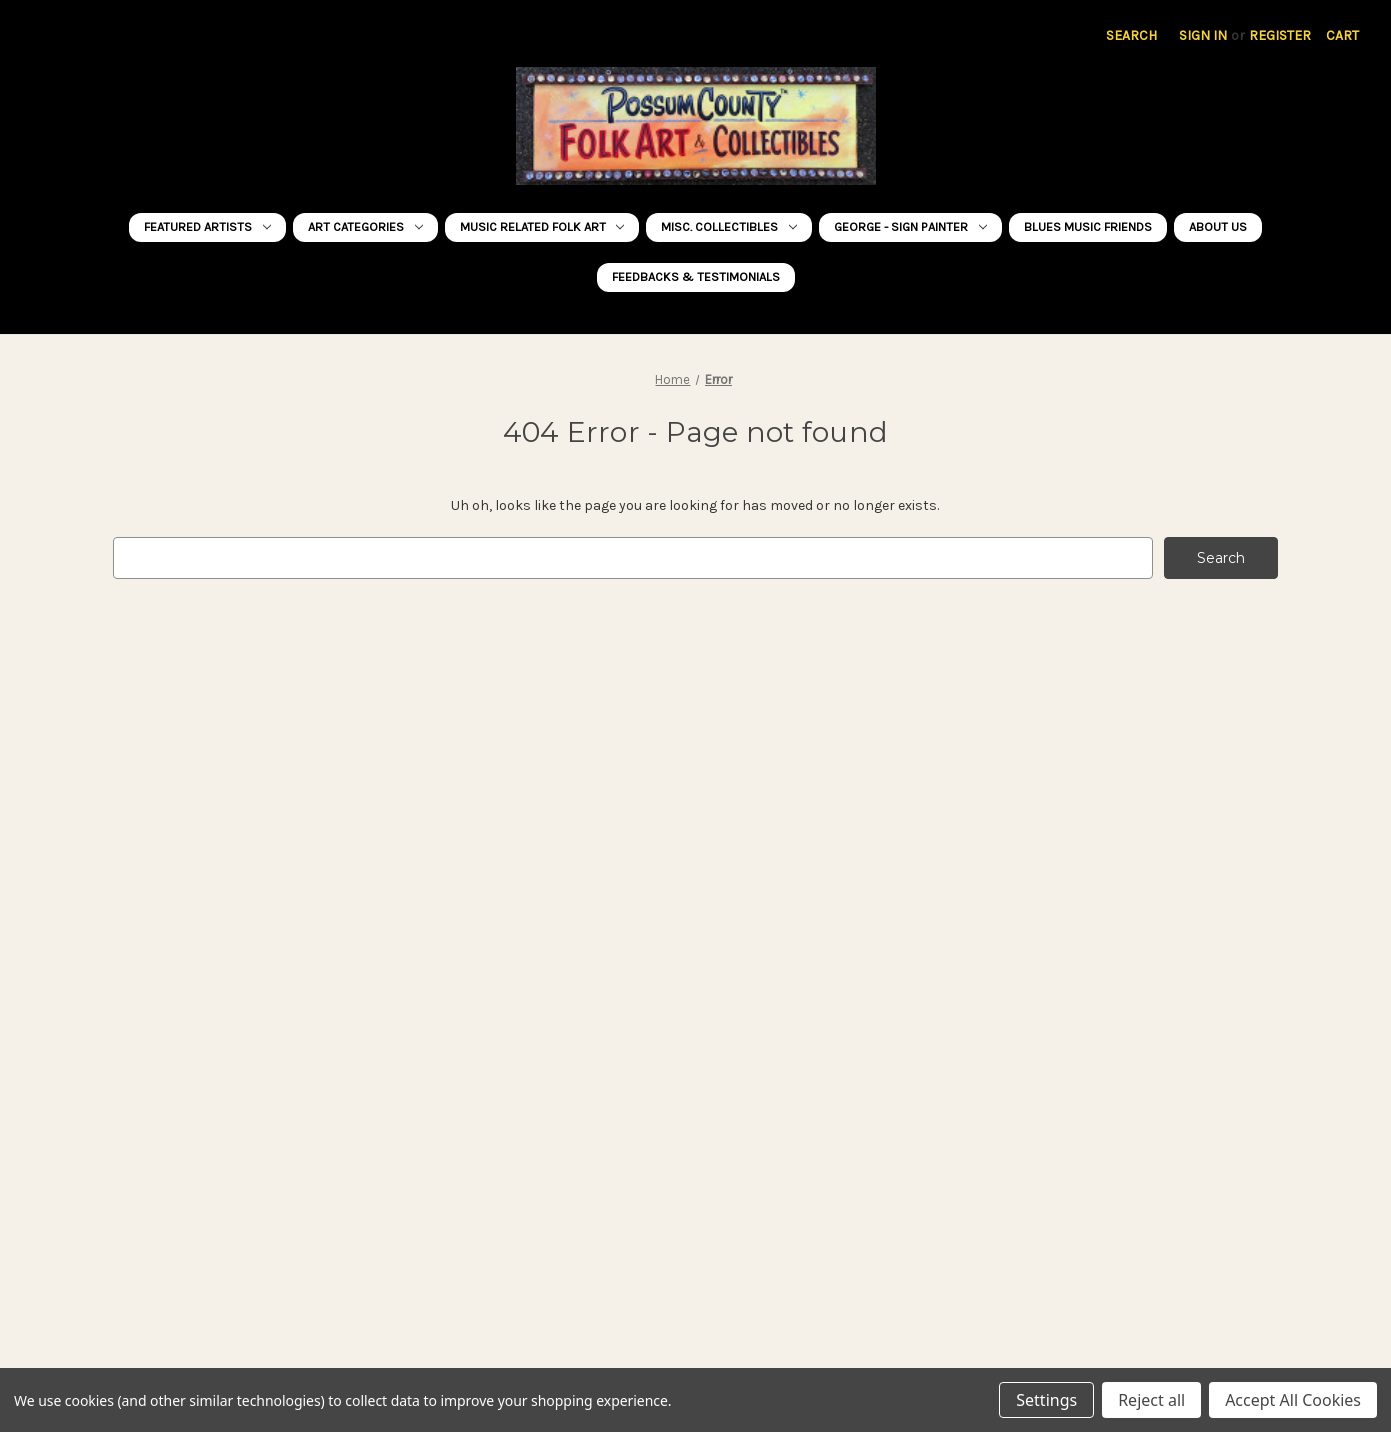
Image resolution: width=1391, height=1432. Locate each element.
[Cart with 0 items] (1342, 35)
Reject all (1151, 1400)
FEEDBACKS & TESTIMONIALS (696, 276)
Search (1131, 35)
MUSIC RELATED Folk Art (542, 226)
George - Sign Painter (910, 226)
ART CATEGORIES (365, 226)
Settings (1046, 1400)
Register (1280, 35)
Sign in (1203, 35)
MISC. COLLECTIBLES (729, 226)
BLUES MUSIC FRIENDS (1088, 226)
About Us (1218, 226)
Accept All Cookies (1293, 1400)
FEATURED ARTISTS (207, 226)
